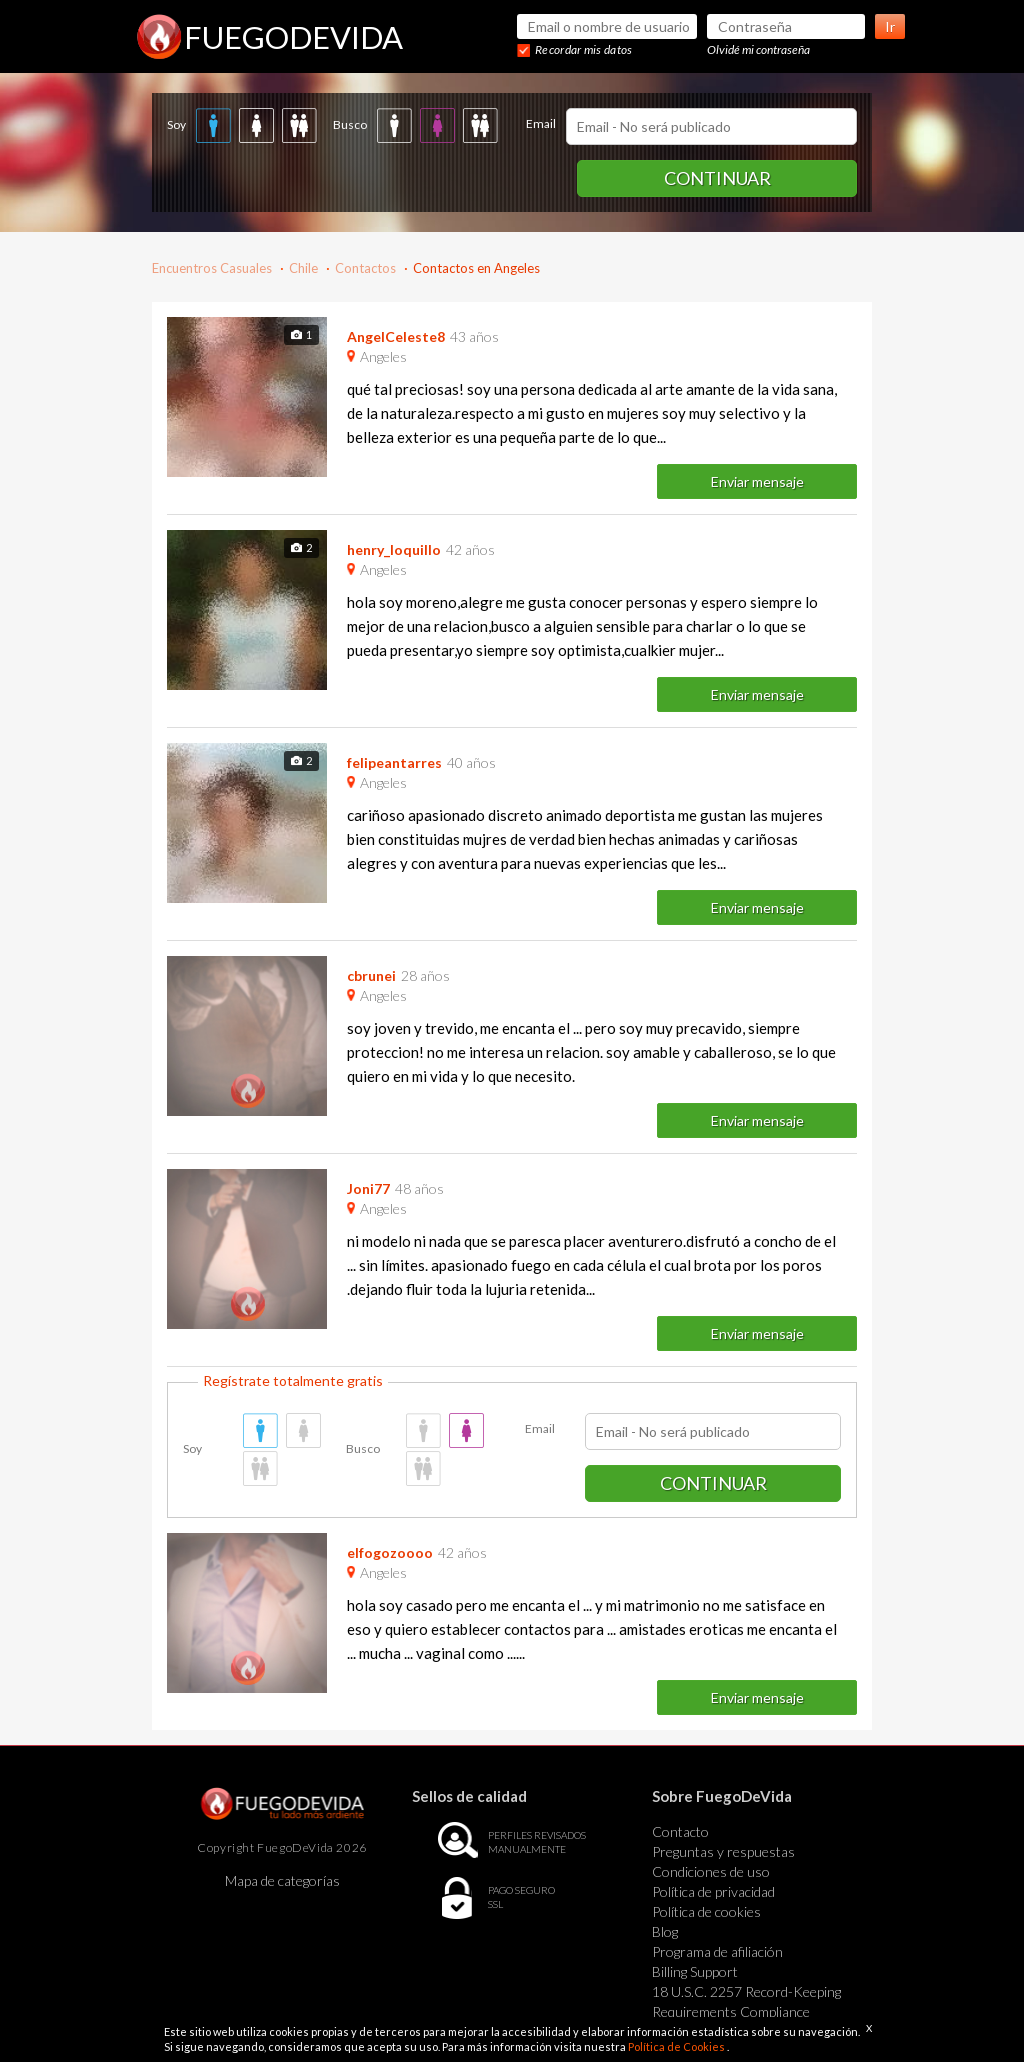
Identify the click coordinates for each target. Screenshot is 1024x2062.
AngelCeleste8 (396, 336)
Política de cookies (706, 1911)
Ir (890, 26)
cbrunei (371, 975)
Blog (665, 1931)
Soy (176, 124)
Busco (350, 124)
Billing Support (695, 1971)
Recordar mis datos (583, 49)
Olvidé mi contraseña (758, 49)
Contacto (680, 1831)
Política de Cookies (677, 2046)
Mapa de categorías (282, 1880)
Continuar (717, 178)
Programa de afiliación (717, 1951)
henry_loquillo (394, 549)
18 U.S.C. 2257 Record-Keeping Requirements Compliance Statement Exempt (746, 2011)
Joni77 (368, 1188)
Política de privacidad (713, 1891)
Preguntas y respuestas (723, 1851)
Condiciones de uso (711, 1871)
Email (541, 123)
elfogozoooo (390, 1552)
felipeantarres (394, 762)
